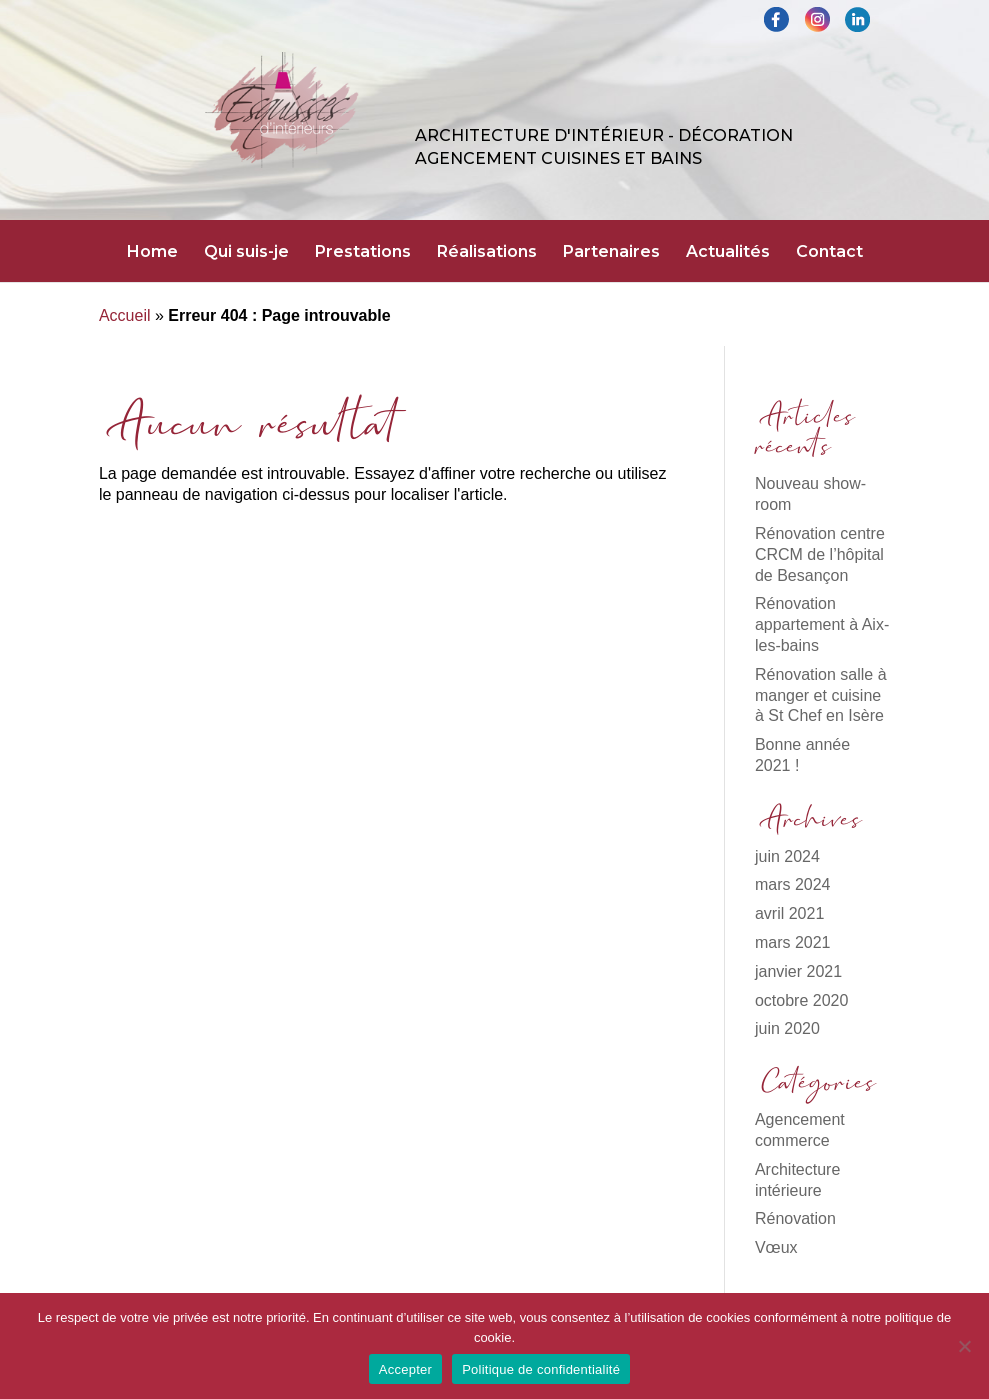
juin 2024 (787, 856)
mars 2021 (793, 942)
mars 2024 (793, 884)
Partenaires (611, 253)
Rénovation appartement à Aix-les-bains (822, 624)
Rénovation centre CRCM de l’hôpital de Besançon (820, 554)
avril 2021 (789, 913)
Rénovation (795, 1218)
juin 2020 (787, 1028)
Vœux (776, 1247)
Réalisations (487, 253)
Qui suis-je (246, 253)
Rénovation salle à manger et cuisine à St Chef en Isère (821, 695)
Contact (829, 253)
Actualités (728, 253)
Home (152, 253)
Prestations (363, 253)
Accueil (125, 315)
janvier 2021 (798, 971)
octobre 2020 (801, 1000)
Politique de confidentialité (541, 1369)
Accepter (405, 1369)
